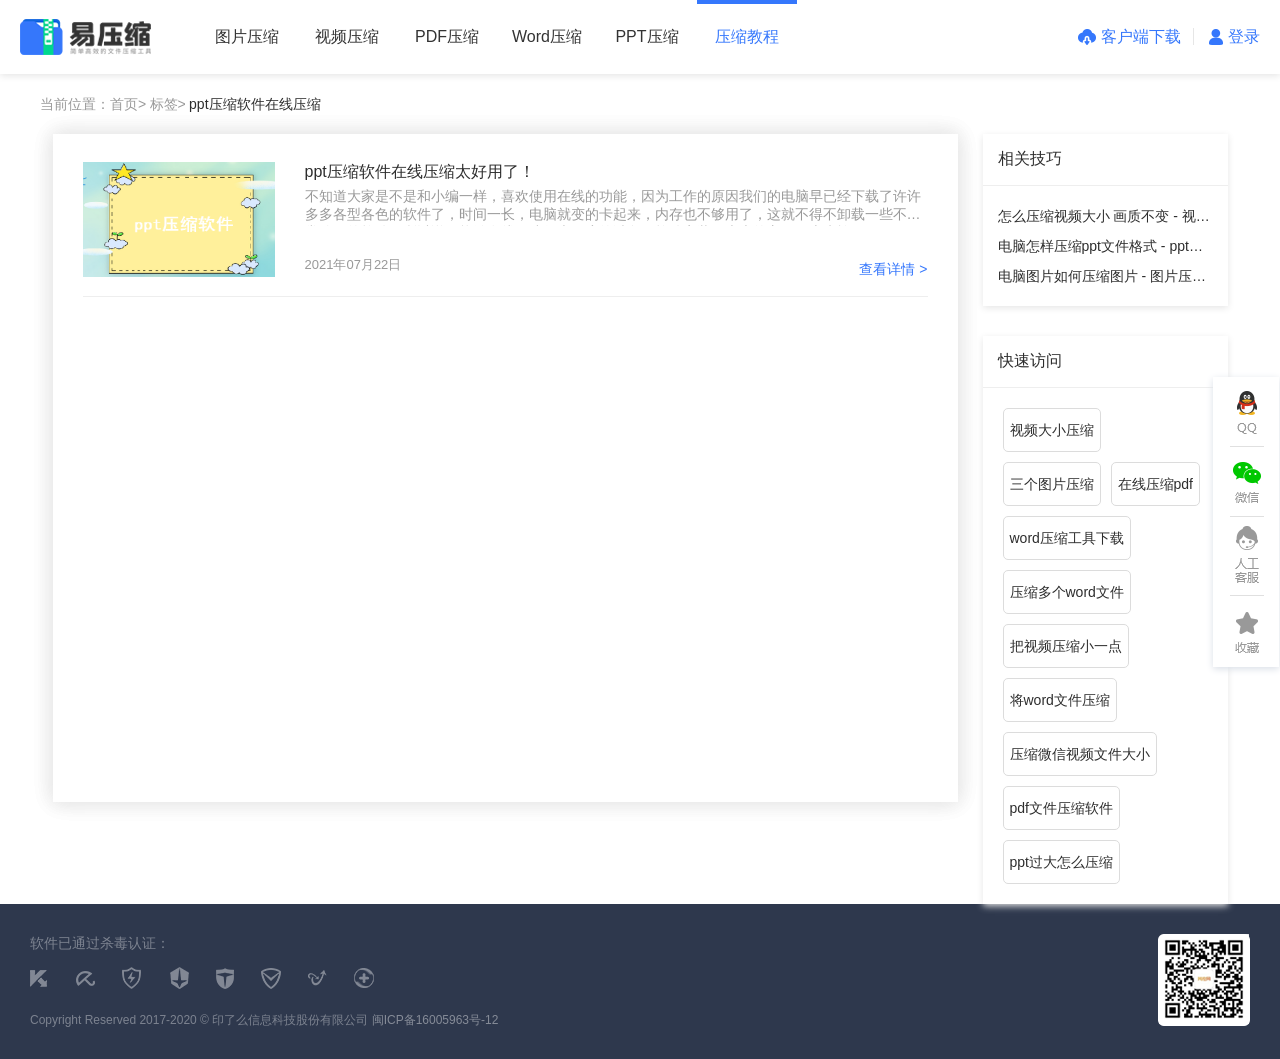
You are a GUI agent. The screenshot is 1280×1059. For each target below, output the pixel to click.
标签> (168, 104)
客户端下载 (1129, 36)
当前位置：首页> (93, 104)
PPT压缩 (646, 36)
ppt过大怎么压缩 (1061, 862)
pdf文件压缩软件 (1061, 808)
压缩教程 (747, 36)
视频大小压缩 (1052, 430)
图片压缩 (247, 36)
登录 (1234, 36)
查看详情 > (893, 269)
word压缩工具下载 (1067, 538)
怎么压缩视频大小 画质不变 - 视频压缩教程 (1104, 219)
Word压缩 (547, 36)
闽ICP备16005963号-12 (435, 1020)
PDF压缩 (447, 36)
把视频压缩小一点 (1066, 646)
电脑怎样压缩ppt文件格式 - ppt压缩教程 (1100, 249)
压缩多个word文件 (1067, 592)
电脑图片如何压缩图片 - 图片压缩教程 (1102, 279)
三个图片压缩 (1052, 484)
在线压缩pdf (1155, 484)
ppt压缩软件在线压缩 (254, 104)
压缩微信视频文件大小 (1080, 754)
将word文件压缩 (1060, 700)
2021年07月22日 (353, 264)
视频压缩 (347, 36)
